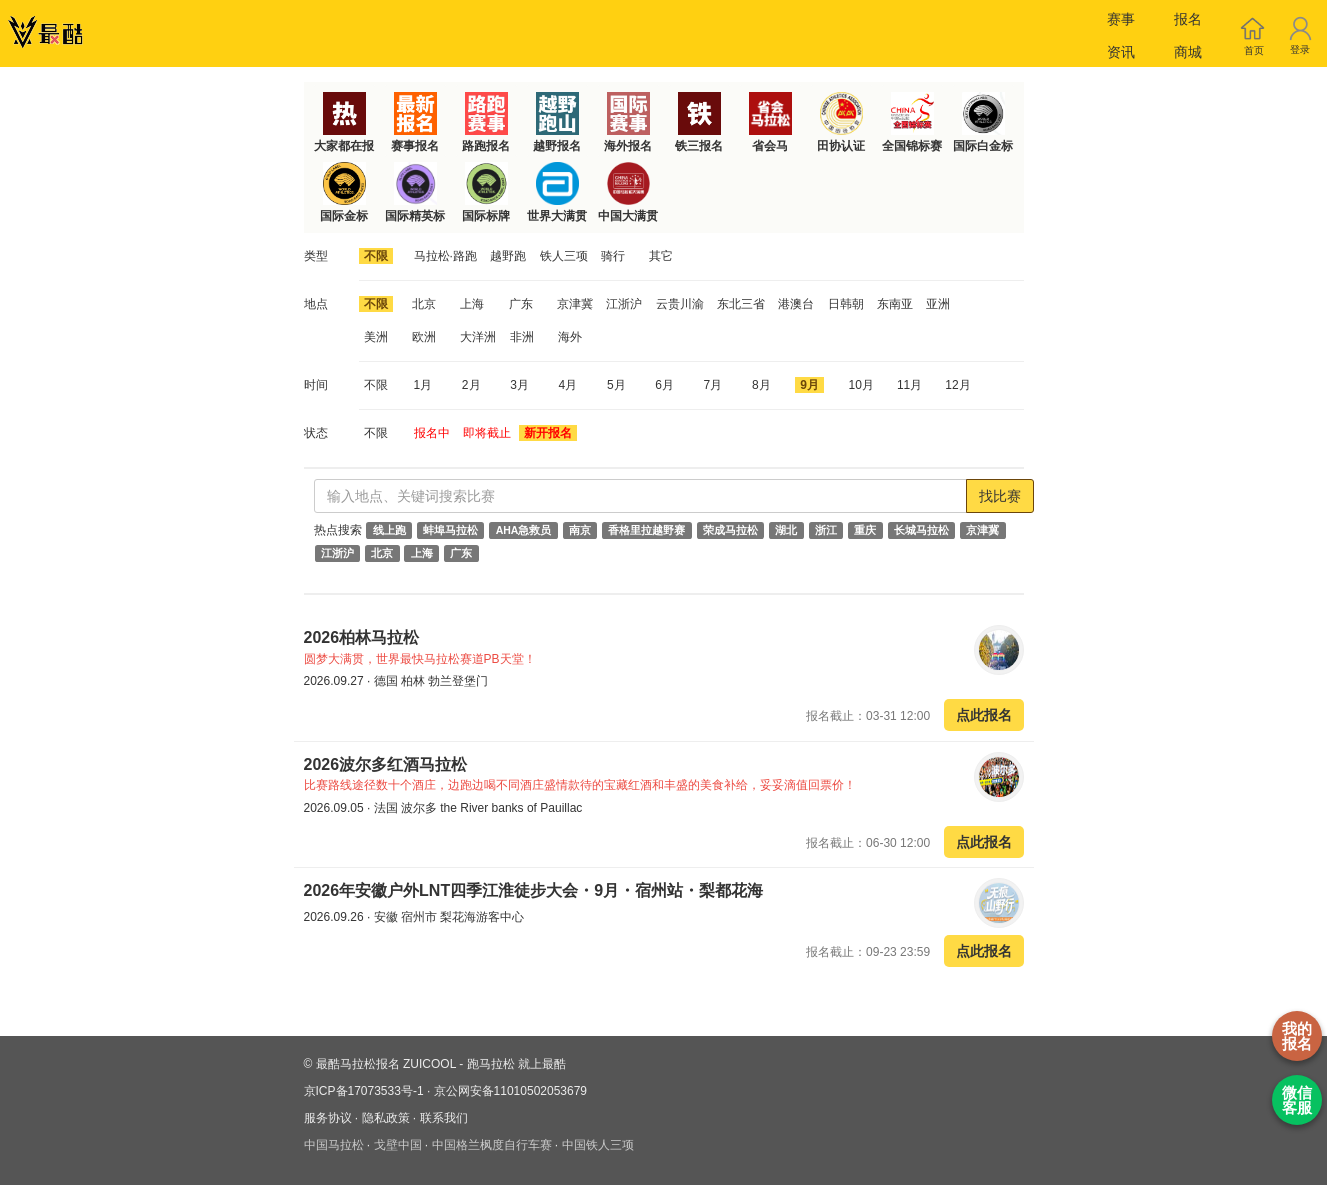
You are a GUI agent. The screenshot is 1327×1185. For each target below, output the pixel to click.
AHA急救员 (524, 530)
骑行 (613, 256)
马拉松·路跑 (445, 256)
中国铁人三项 (598, 1145)
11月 (909, 385)
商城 (1188, 52)
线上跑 (389, 530)
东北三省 (741, 304)
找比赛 (1000, 496)
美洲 (376, 337)
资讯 (1121, 52)
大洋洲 (478, 337)
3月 (519, 385)
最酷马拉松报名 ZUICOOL (386, 1064)
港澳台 (796, 304)
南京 (580, 530)
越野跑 (508, 256)
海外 (570, 337)
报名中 (432, 433)
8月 (761, 385)
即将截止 (487, 433)
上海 (472, 304)
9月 (809, 385)
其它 (661, 256)
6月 (664, 385)
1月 (423, 385)
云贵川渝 (680, 304)
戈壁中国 (398, 1145)
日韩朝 (846, 304)
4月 (568, 385)
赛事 (1121, 19)
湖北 (786, 530)
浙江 (826, 530)
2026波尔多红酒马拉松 (386, 764)
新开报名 (548, 433)
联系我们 (444, 1118)
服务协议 (328, 1118)
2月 (471, 385)
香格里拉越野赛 (646, 530)
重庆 (865, 530)
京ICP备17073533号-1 (364, 1091)
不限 (376, 256)
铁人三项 (564, 256)
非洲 (522, 337)
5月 (616, 385)
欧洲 (424, 337)
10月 (861, 385)
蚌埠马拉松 (450, 530)
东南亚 (895, 304)
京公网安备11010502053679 (510, 1091)
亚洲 (938, 304)
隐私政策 (386, 1118)
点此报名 (984, 715)
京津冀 (575, 304)
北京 (424, 304)
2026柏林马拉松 (364, 637)
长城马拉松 (921, 530)
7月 (713, 385)
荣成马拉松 (730, 530)
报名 (1188, 19)
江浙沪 (624, 304)
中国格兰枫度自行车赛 (492, 1145)
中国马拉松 (334, 1145)
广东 (521, 304)
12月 (957, 385)
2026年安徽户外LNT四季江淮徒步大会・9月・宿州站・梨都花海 (534, 890)
